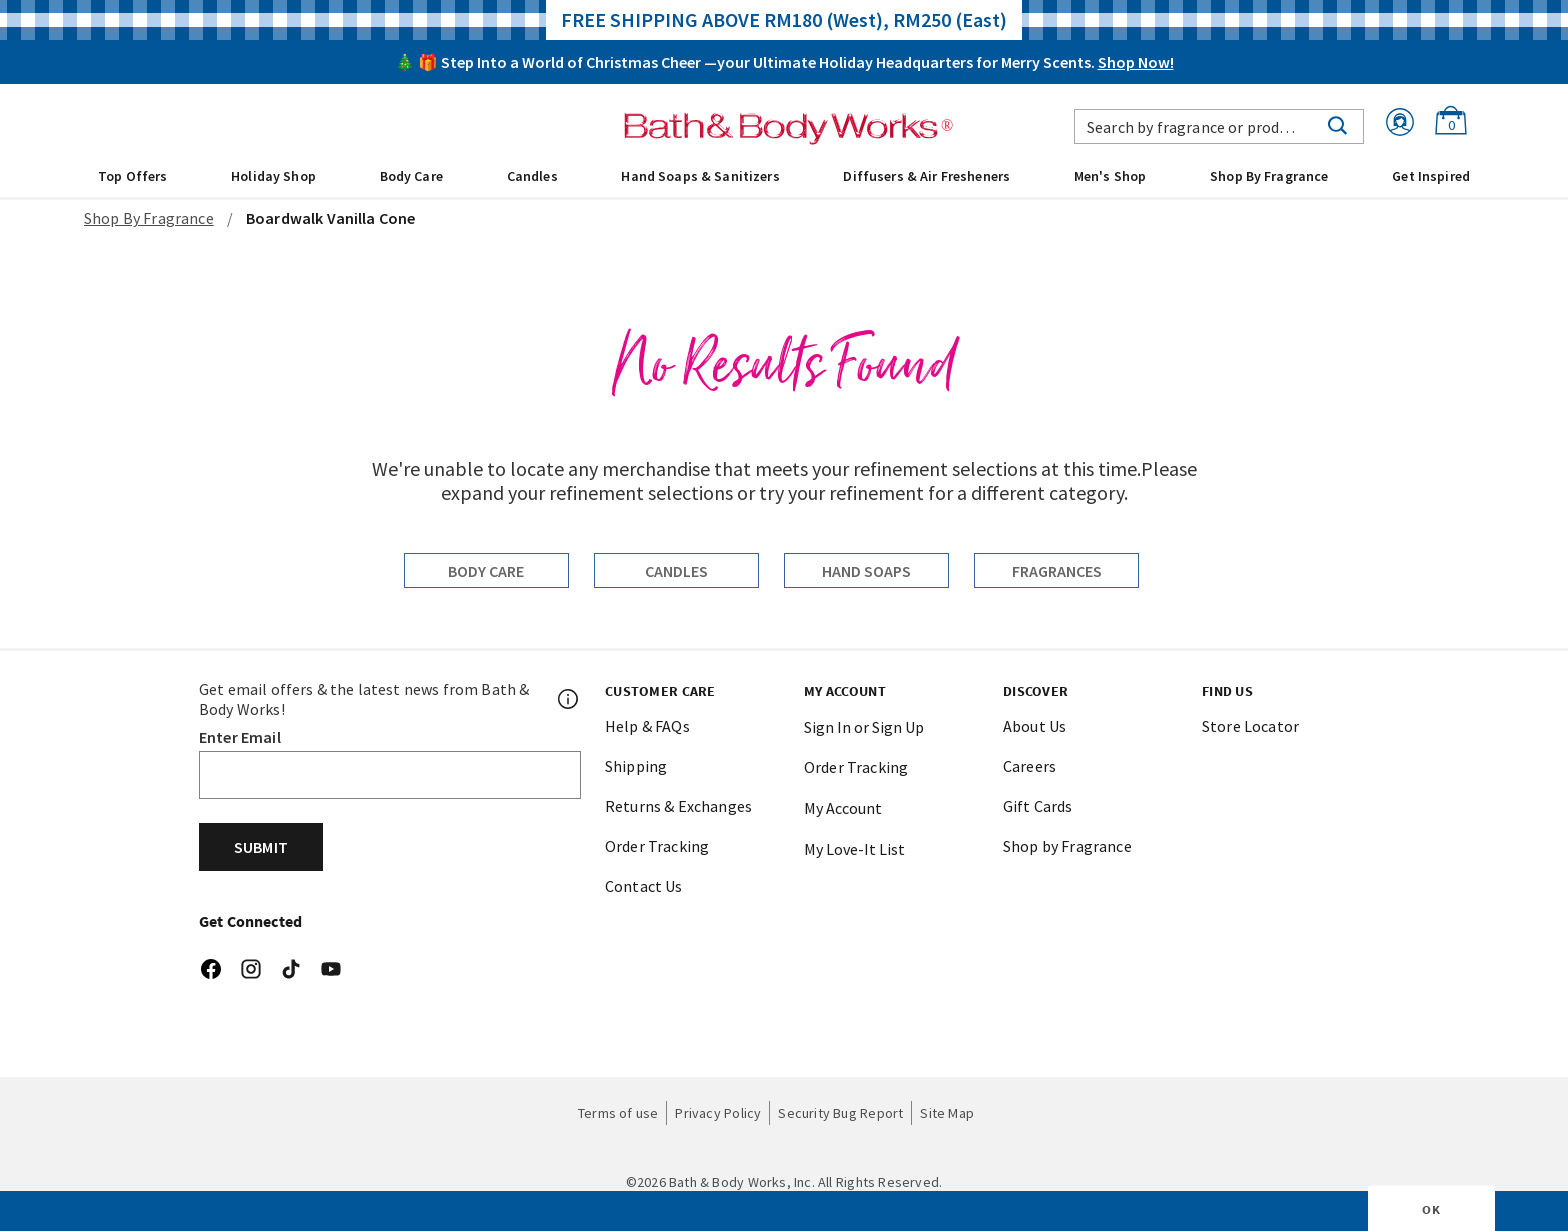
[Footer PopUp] (569, 699)
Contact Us (644, 886)
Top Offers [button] (132, 176)
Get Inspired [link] (1431, 176)
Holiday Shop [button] (273, 176)
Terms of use (618, 1113)
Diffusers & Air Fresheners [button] (926, 176)
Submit (261, 847)
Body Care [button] (411, 176)
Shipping (636, 766)
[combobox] (1219, 126)
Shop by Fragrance (1067, 846)
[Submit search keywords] (1337, 124)
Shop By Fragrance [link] (1269, 176)
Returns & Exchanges (678, 806)
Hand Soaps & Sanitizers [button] (700, 176)
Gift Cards (1038, 806)
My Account (843, 808)
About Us (1034, 726)
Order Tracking (657, 846)
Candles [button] (532, 176)
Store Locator (1250, 726)
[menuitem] (132, 175)
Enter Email (240, 737)
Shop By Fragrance (149, 218)
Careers (1029, 766)
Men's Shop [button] (1110, 176)
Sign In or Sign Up (864, 727)
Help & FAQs (647, 726)
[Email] (390, 775)
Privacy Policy (718, 1113)
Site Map (947, 1113)
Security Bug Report (840, 1113)
